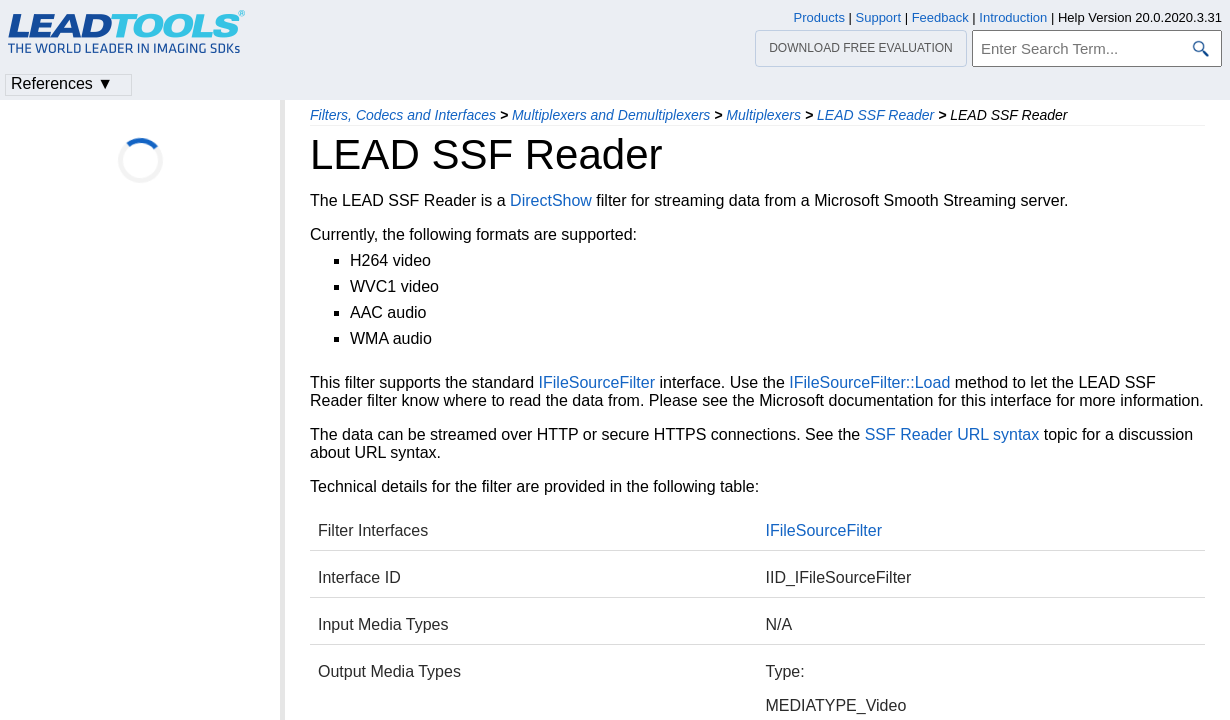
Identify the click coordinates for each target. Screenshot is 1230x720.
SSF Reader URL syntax (952, 434)
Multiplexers (763, 115)
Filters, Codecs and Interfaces (403, 115)
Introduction (1013, 17)
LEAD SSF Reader (875, 115)
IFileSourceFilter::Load (869, 382)
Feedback (940, 17)
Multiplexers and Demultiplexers (611, 115)
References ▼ (62, 83)
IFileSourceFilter (597, 382)
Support (879, 17)
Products (819, 17)
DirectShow (551, 200)
